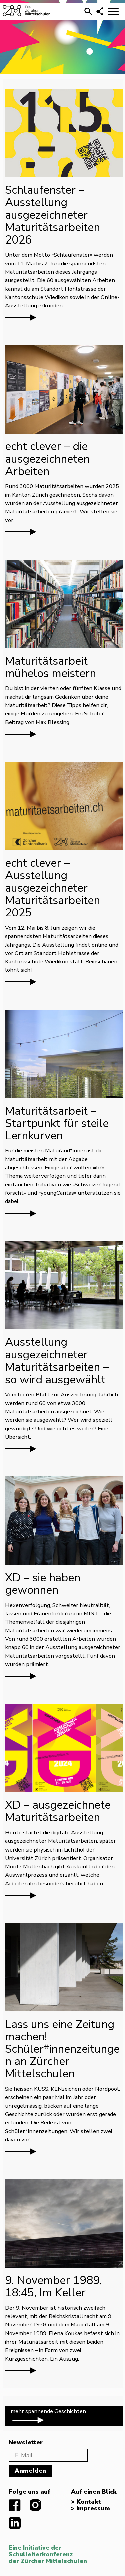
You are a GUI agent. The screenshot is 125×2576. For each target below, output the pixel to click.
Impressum (93, 2508)
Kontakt (88, 2502)
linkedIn (15, 2523)
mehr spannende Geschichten (48, 2416)
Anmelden (30, 2471)
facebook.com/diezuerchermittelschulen (15, 2505)
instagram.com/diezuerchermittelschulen (36, 2505)
